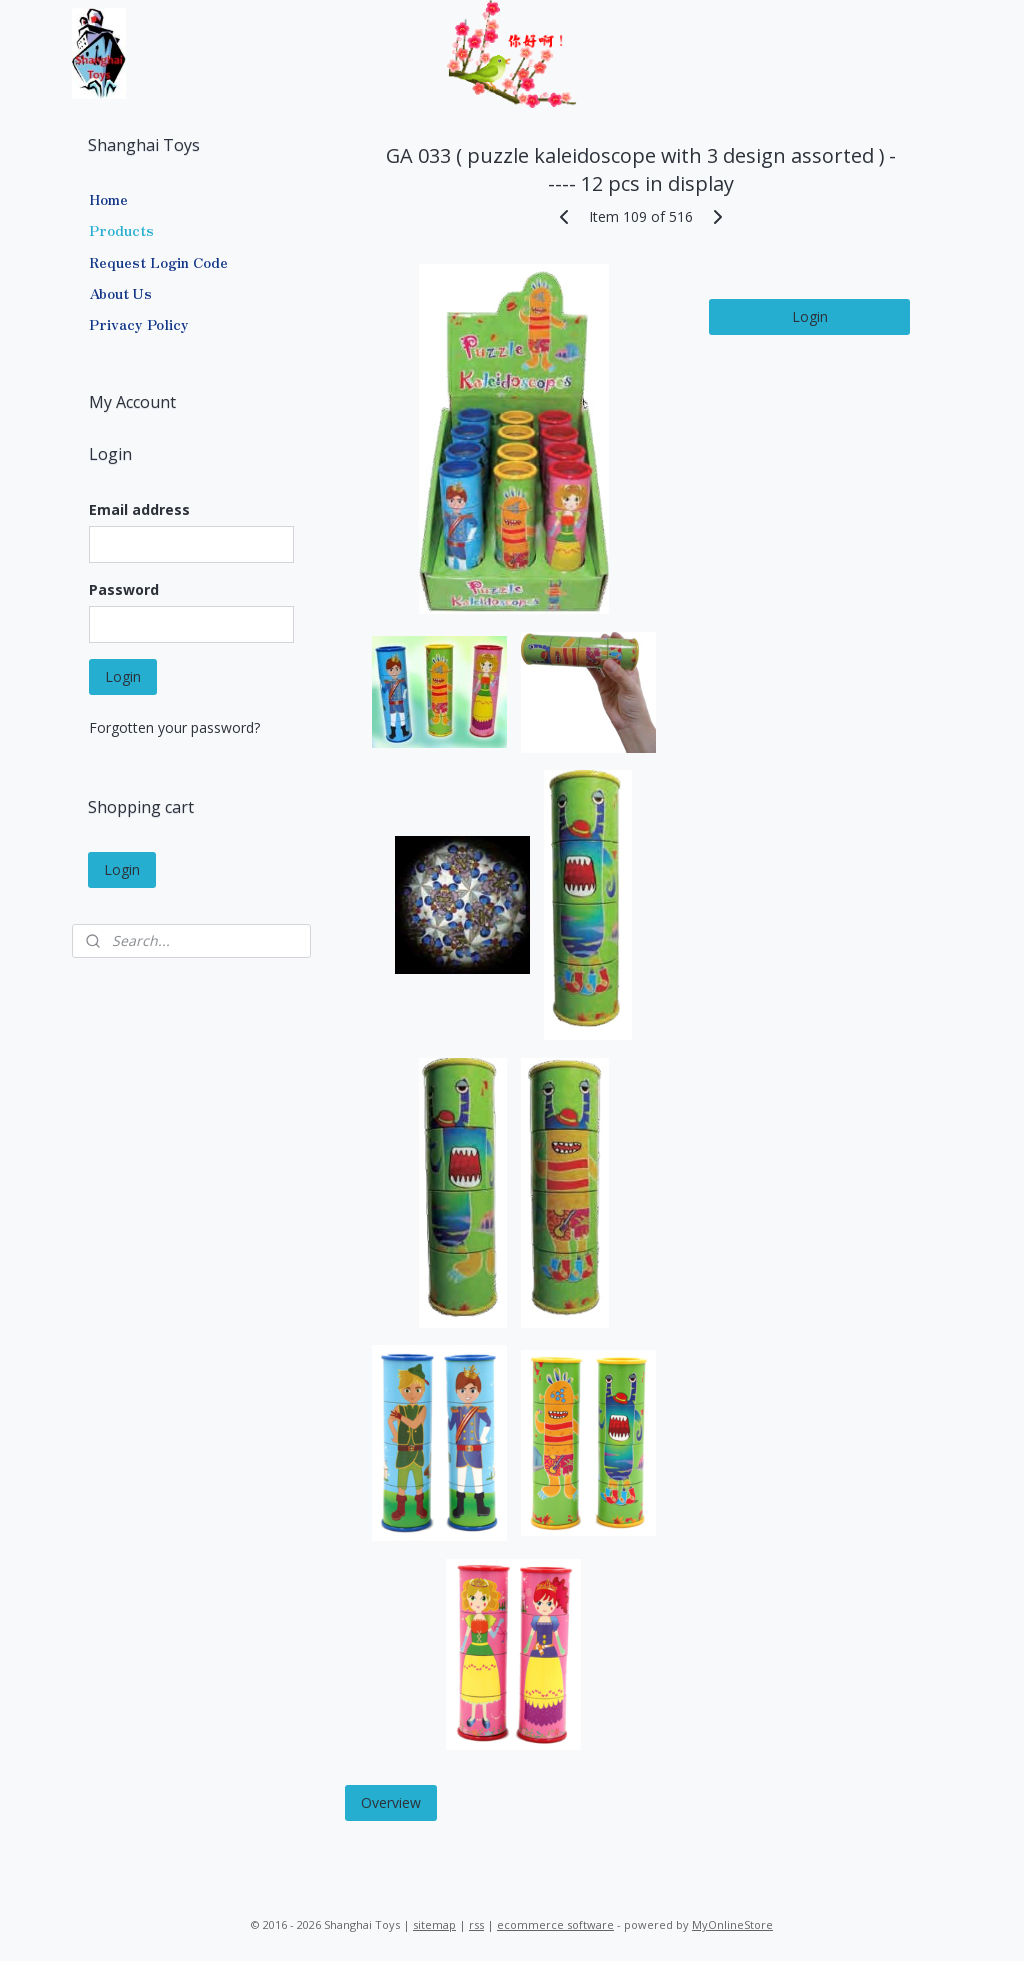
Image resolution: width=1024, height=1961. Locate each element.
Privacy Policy (139, 324)
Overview (390, 1802)
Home (108, 199)
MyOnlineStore (732, 1924)
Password (124, 589)
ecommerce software (555, 1924)
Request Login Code (158, 262)
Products (121, 230)
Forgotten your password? (174, 727)
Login (809, 316)
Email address (139, 509)
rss (476, 1924)
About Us (120, 293)
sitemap (434, 1924)
